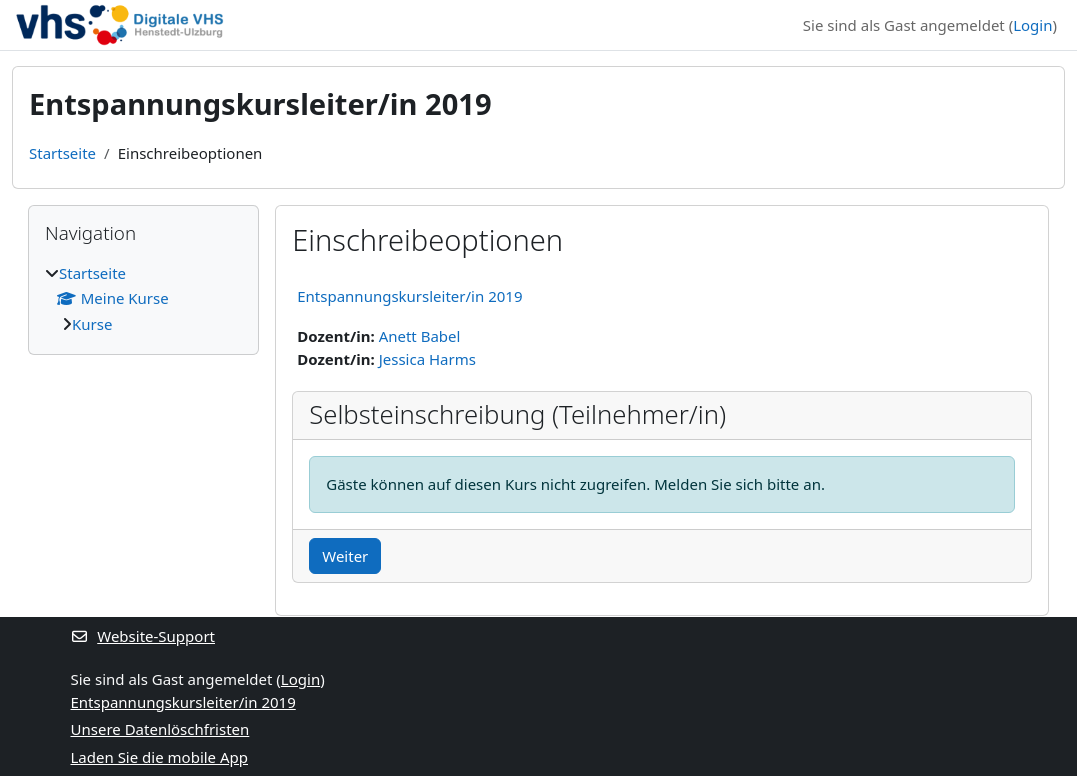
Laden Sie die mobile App (160, 757)
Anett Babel (420, 336)
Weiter (345, 556)
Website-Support (143, 636)
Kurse (92, 324)
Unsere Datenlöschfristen (160, 729)
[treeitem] (143, 299)
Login (1032, 25)
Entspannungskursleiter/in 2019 (409, 296)
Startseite (62, 153)
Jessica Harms (427, 359)
